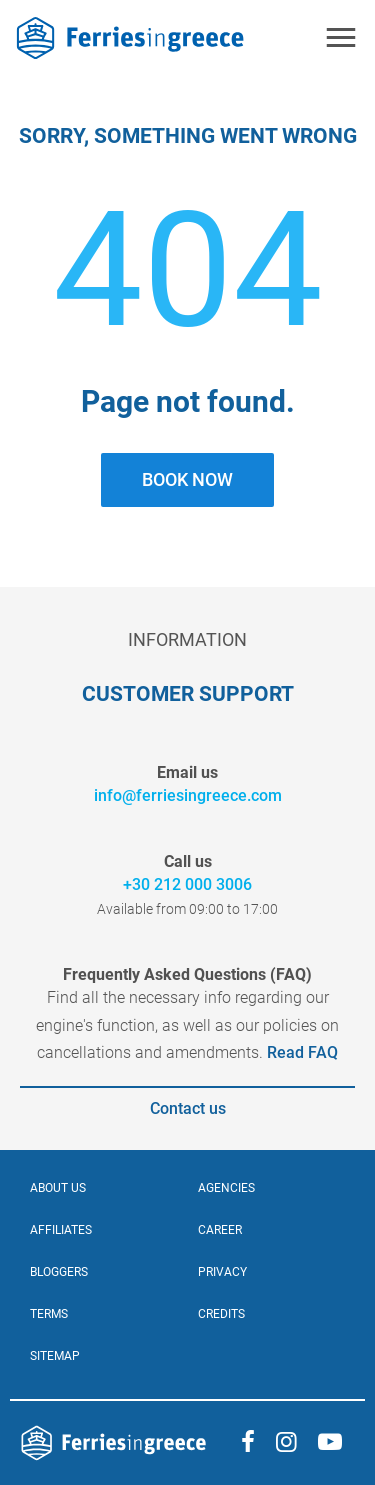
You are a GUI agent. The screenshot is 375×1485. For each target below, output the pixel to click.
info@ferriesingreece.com (188, 795)
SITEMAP (55, 1356)
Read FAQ (300, 1052)
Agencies (226, 1188)
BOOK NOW (187, 479)
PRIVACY (222, 1272)
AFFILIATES (61, 1230)
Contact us (188, 1108)
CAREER (220, 1230)
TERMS (49, 1314)
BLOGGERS (59, 1272)
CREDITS (221, 1314)
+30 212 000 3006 (187, 884)
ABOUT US (58, 1188)
